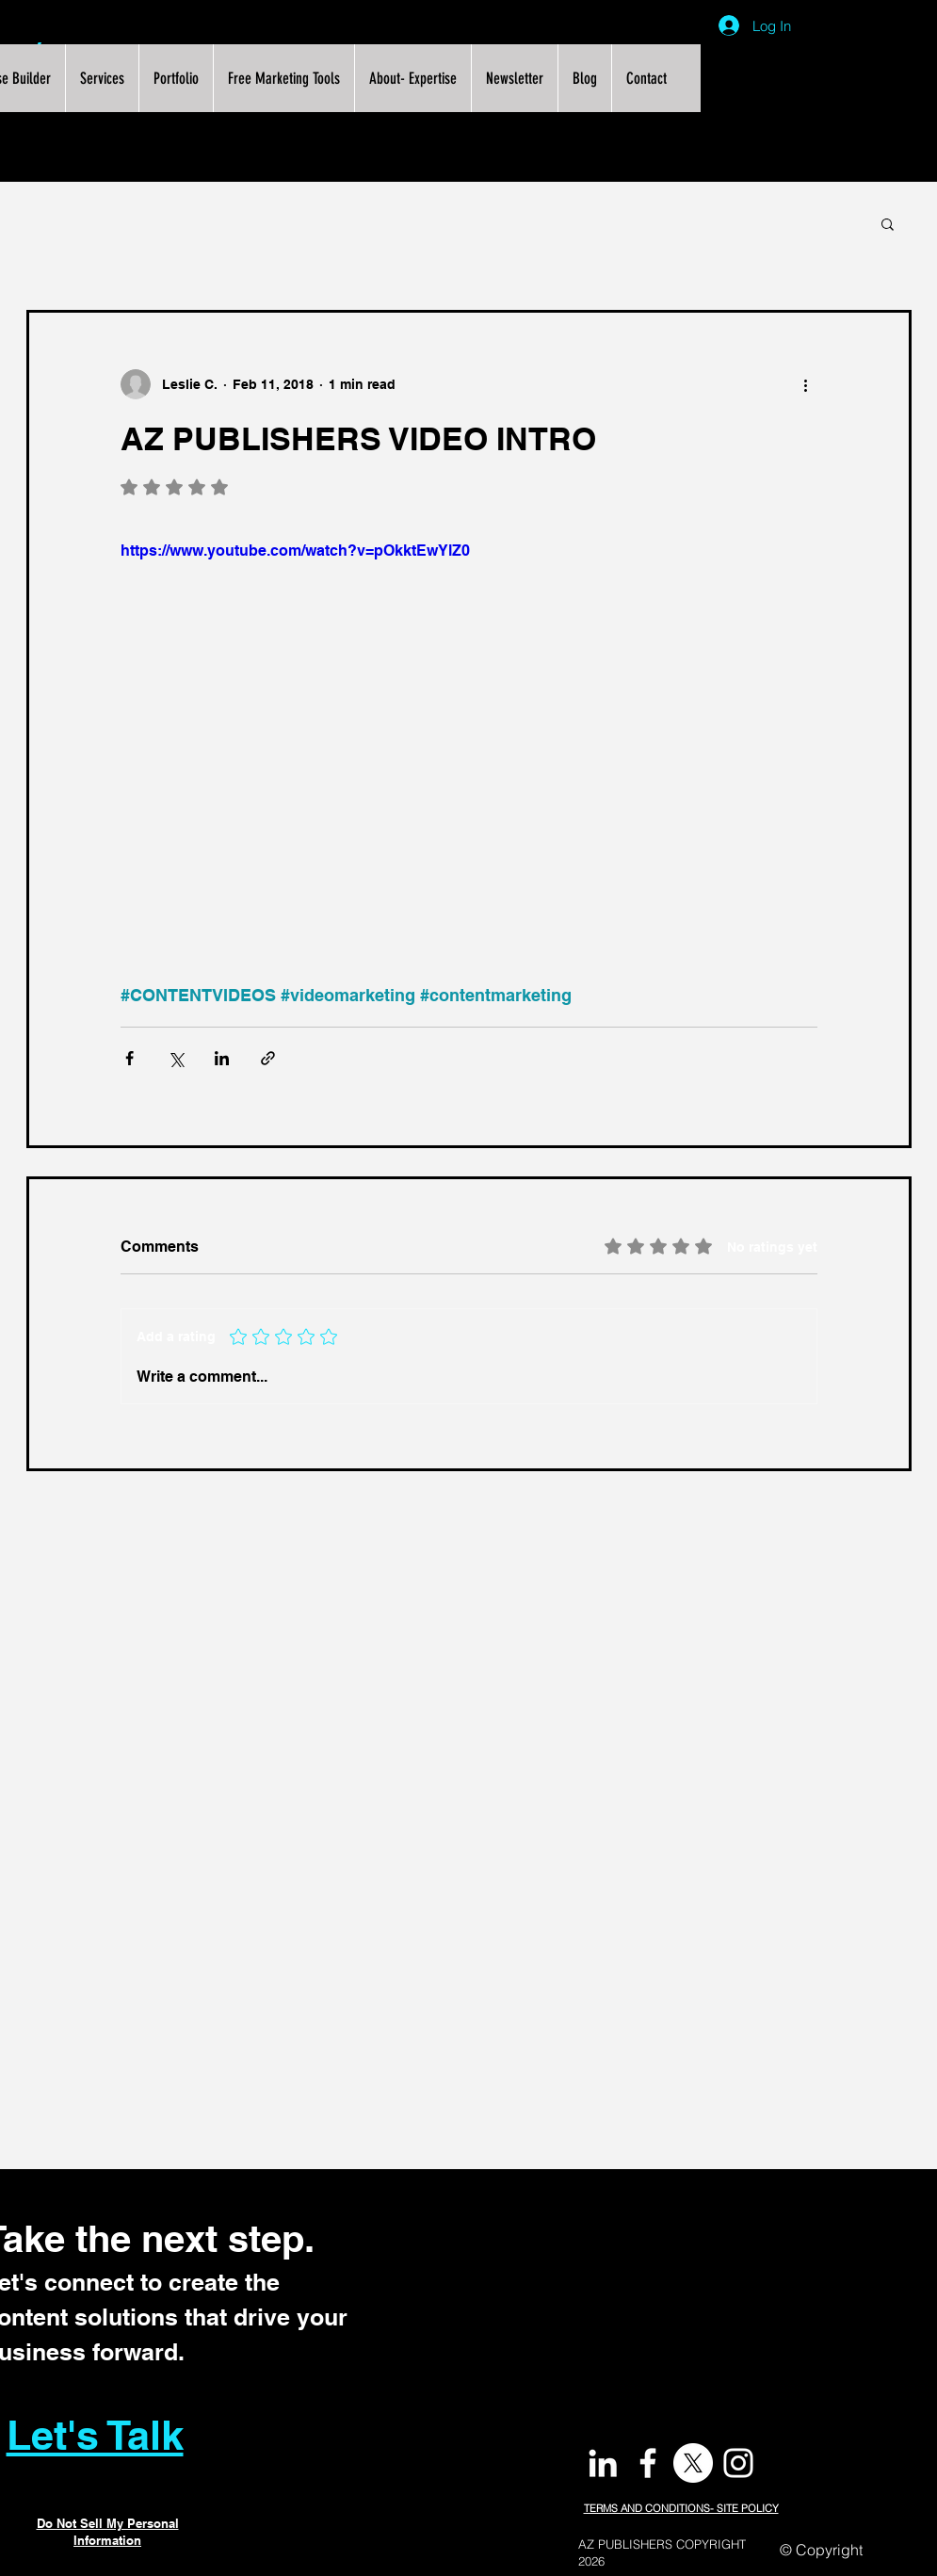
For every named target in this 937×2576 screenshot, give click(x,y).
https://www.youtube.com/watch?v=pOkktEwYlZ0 (295, 550)
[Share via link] (268, 1058)
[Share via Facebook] (129, 1058)
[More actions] (806, 384)
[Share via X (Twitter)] (176, 1058)
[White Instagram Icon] (738, 2463)
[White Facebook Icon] (648, 2463)
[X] (693, 2463)
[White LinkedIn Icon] (602, 2463)
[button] (888, 223)
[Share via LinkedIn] (222, 1058)
